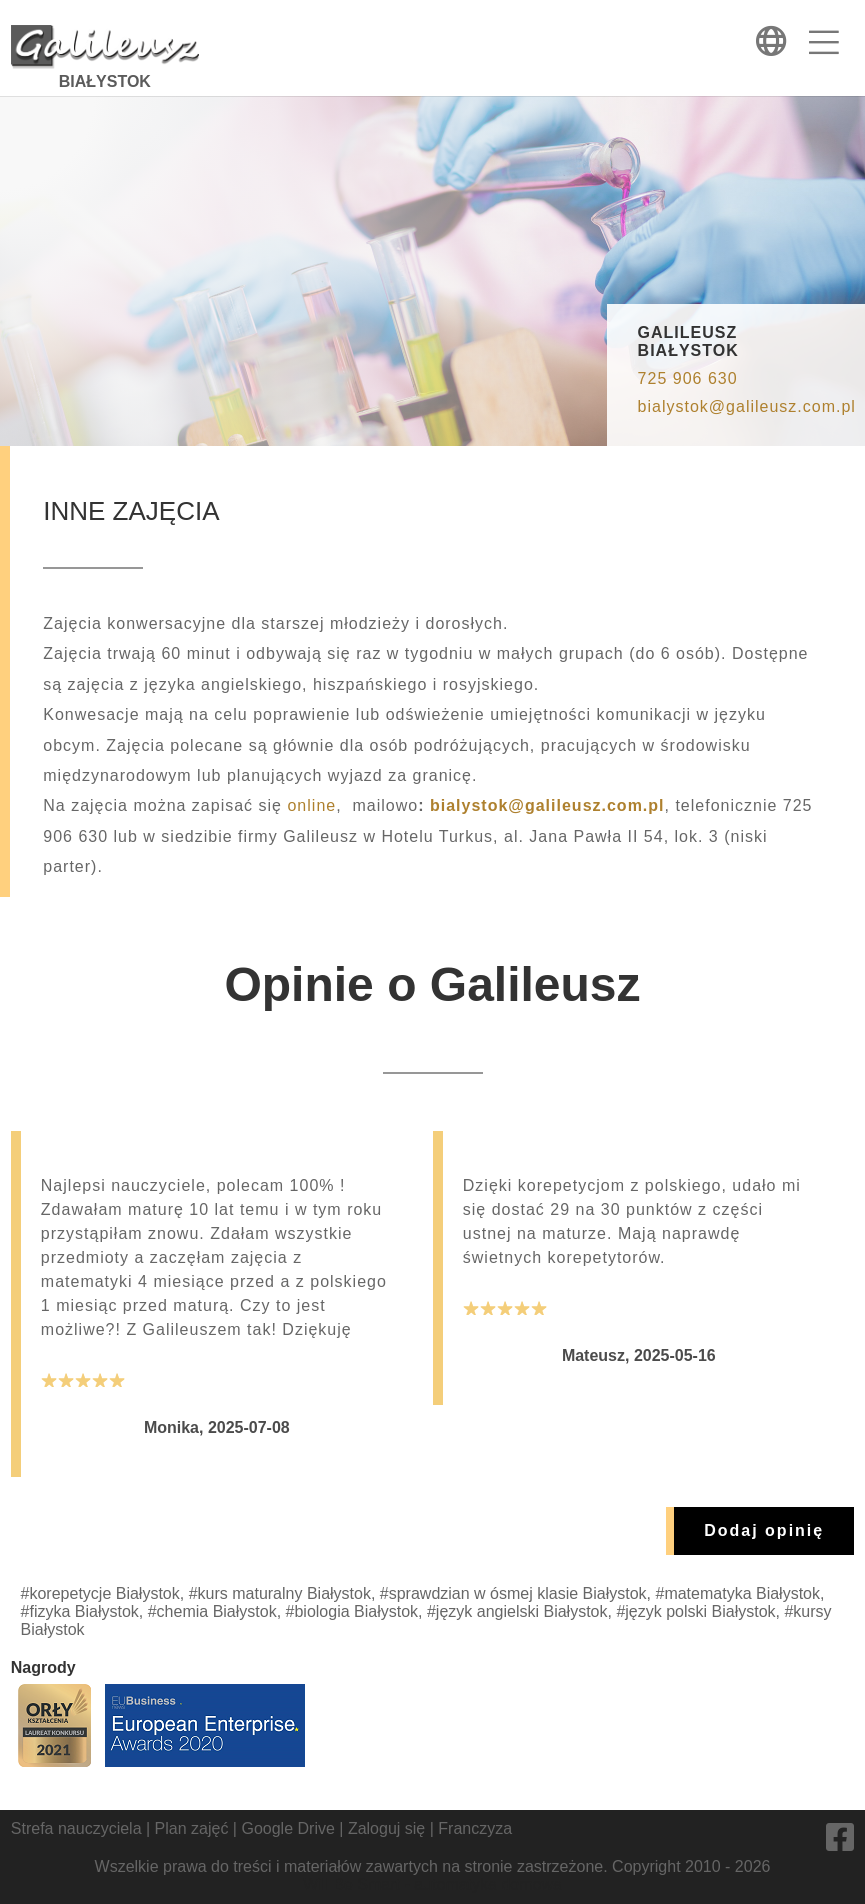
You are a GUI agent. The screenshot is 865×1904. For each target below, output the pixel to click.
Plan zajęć (192, 1828)
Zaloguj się (386, 1828)
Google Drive (287, 1828)
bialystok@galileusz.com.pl (747, 406)
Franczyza (475, 1828)
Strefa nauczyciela (76, 1828)
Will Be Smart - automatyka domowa (432, 1884)
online (311, 805)
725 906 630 (688, 378)
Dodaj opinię (764, 1530)
